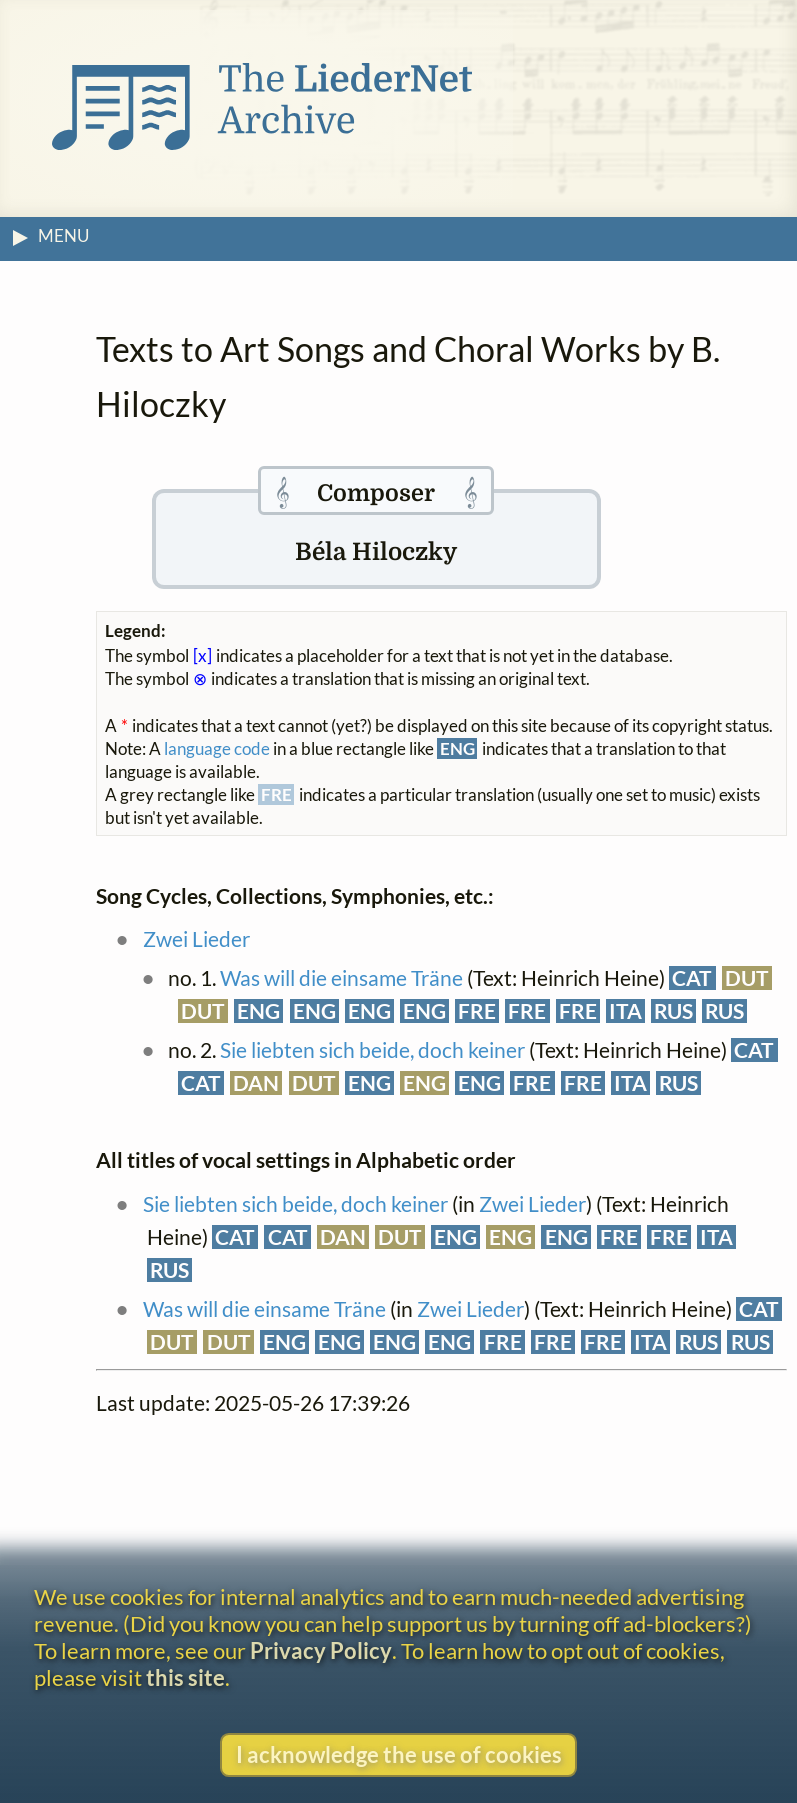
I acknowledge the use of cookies (399, 1754)
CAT (692, 978)
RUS (673, 1011)
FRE (477, 1011)
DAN (256, 1083)
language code (217, 748)
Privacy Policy (321, 1650)
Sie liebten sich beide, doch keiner (372, 1050)
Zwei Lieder (196, 939)
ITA (625, 1011)
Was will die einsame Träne (341, 978)
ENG (258, 1011)
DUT (747, 978)
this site (185, 1677)
